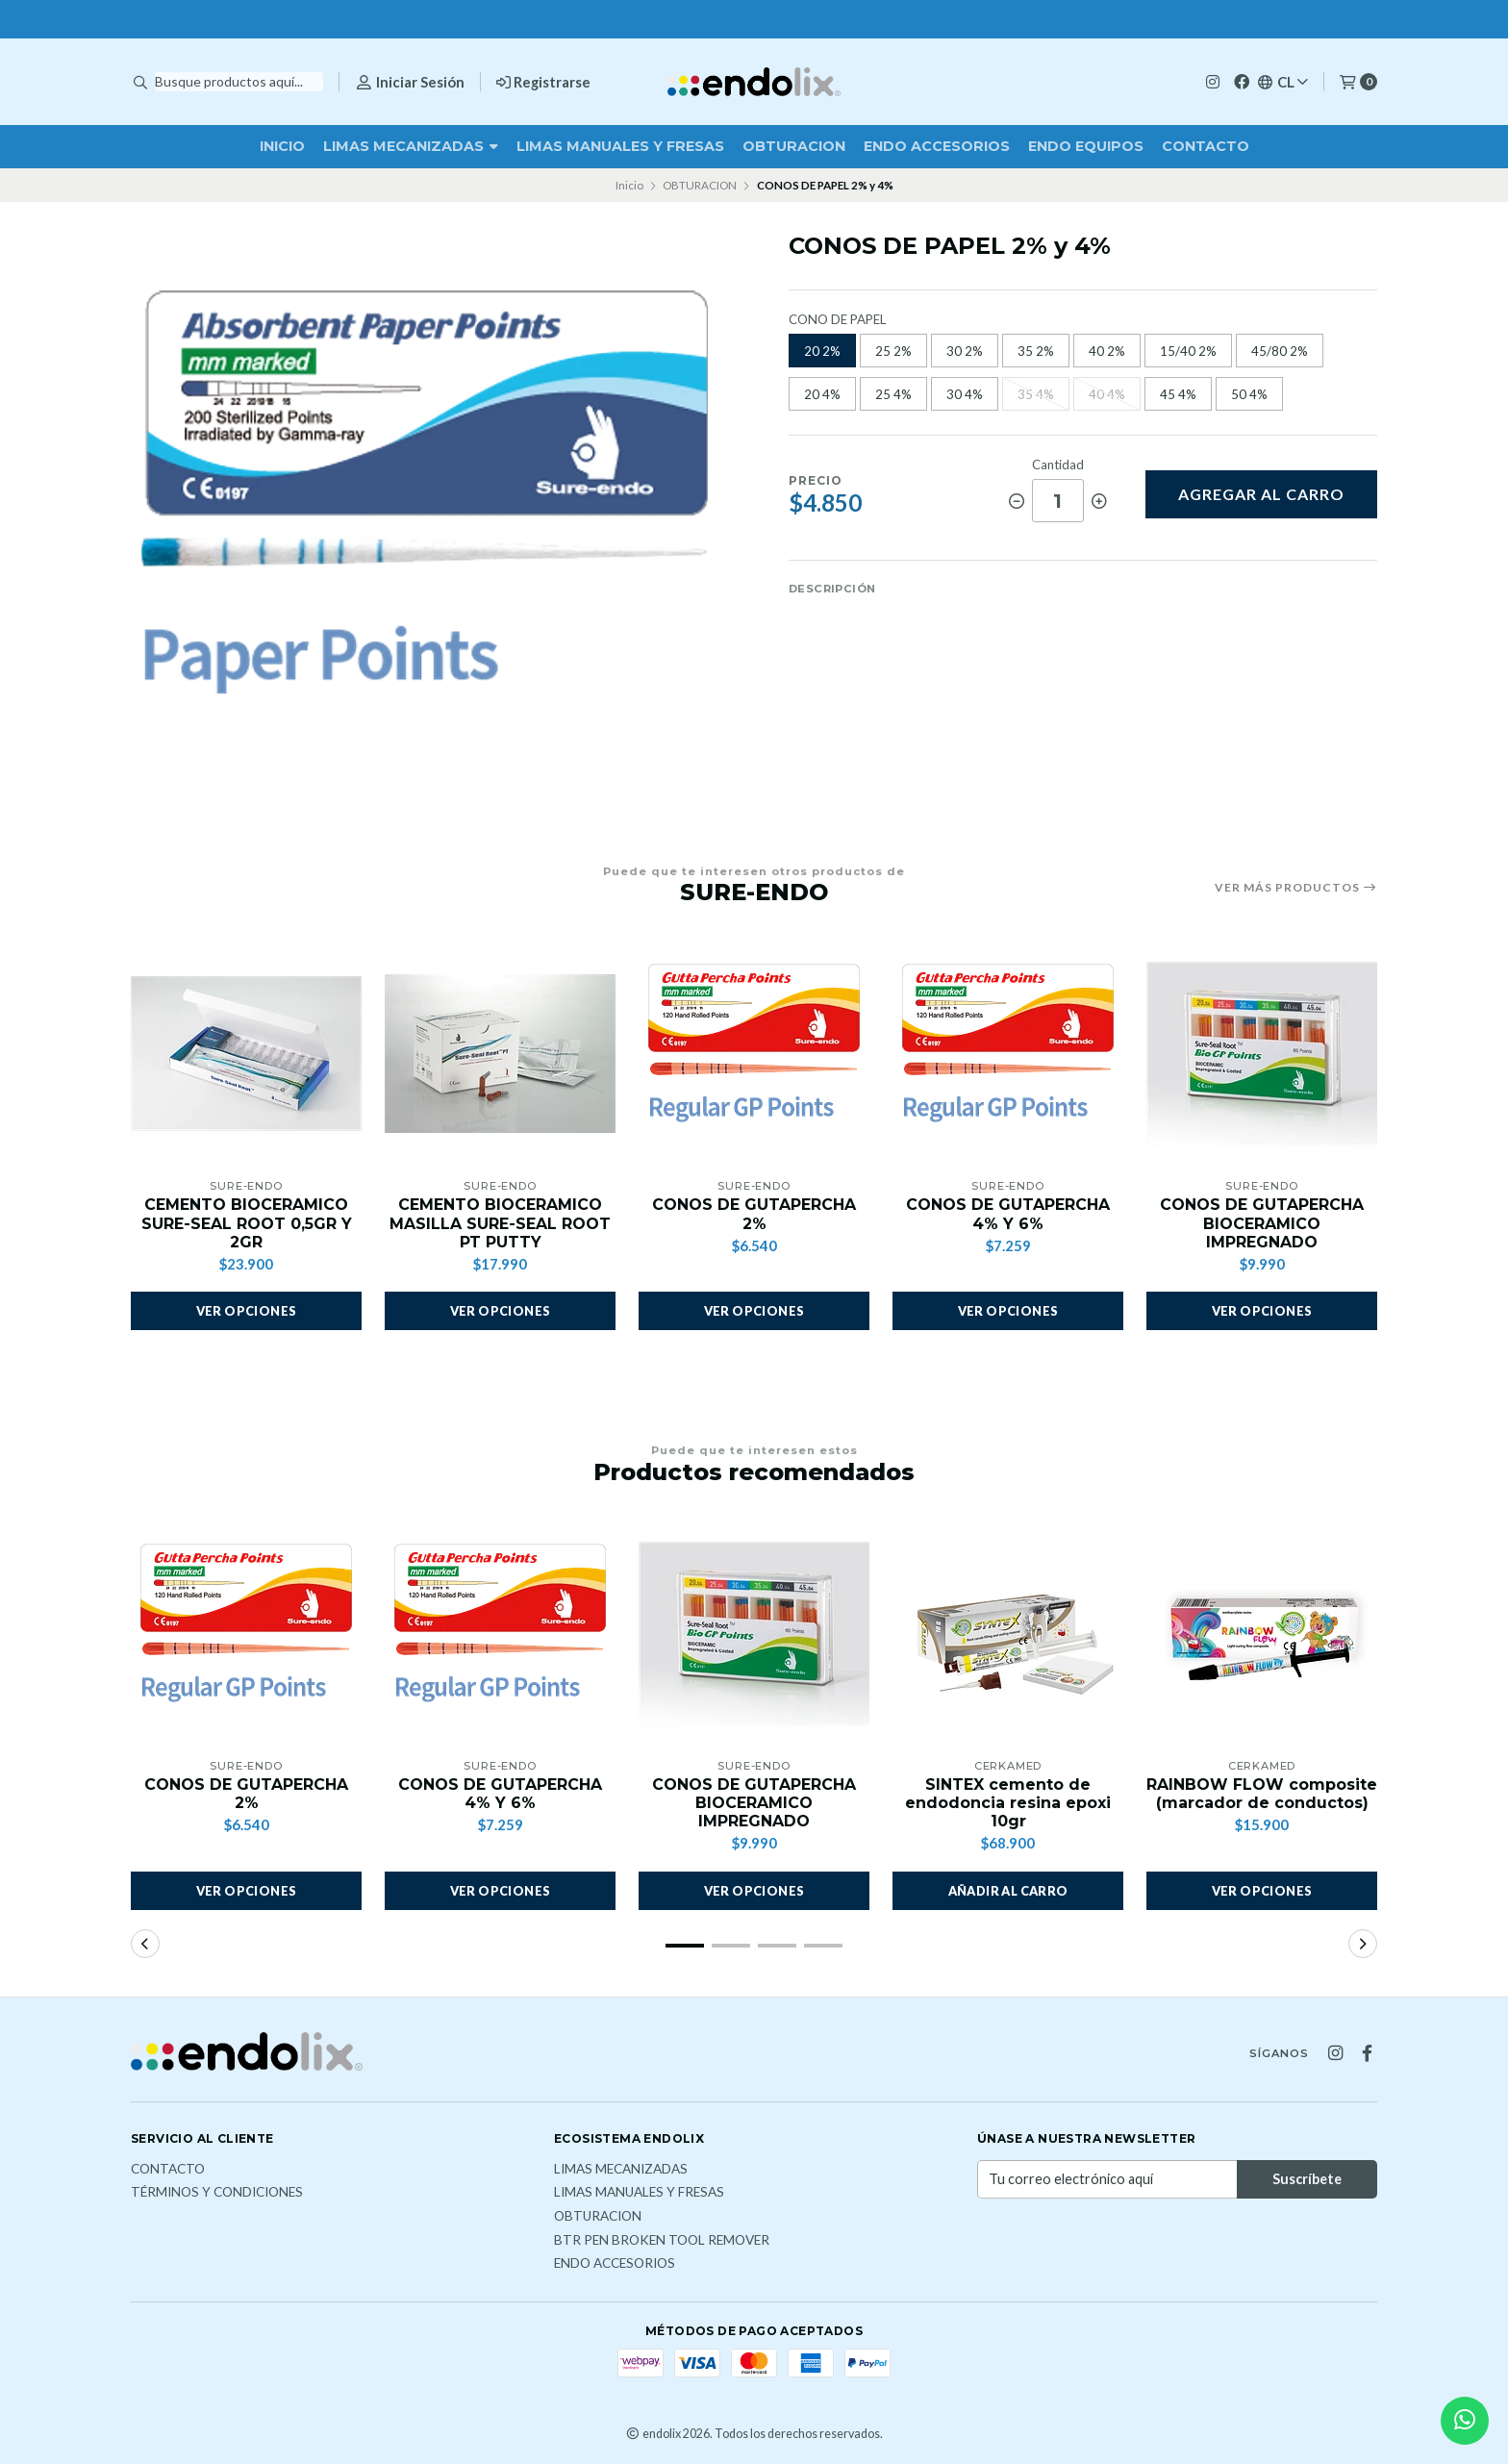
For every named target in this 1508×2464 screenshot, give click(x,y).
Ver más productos (1296, 887)
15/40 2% (1188, 351)
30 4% (964, 394)
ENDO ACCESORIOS (937, 146)
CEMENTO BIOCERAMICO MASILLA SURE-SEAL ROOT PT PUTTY (500, 1222)
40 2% (1107, 351)
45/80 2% (1279, 351)
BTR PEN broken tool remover (661, 2241)
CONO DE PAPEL (837, 320)
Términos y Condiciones (217, 2193)
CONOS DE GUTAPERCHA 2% (754, 1213)
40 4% (1107, 394)
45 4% (1178, 394)
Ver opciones (246, 1312)
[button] (1007, 1891)
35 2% (1036, 351)
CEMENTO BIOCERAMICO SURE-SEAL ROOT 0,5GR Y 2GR (246, 1222)
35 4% (1036, 394)
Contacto (1205, 146)
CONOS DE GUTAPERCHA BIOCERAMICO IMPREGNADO (1262, 1222)
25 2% (893, 351)
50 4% (1249, 394)
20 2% (822, 351)
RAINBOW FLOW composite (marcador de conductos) (1261, 1793)
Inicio (282, 146)
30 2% (964, 351)
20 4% (822, 394)
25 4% (893, 394)
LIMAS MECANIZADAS (410, 146)
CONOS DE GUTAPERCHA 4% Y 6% (1008, 1213)
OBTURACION (793, 146)
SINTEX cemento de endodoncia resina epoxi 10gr (1008, 1802)
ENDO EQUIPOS (1086, 146)
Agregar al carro (1261, 494)
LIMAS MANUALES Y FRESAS (620, 146)
